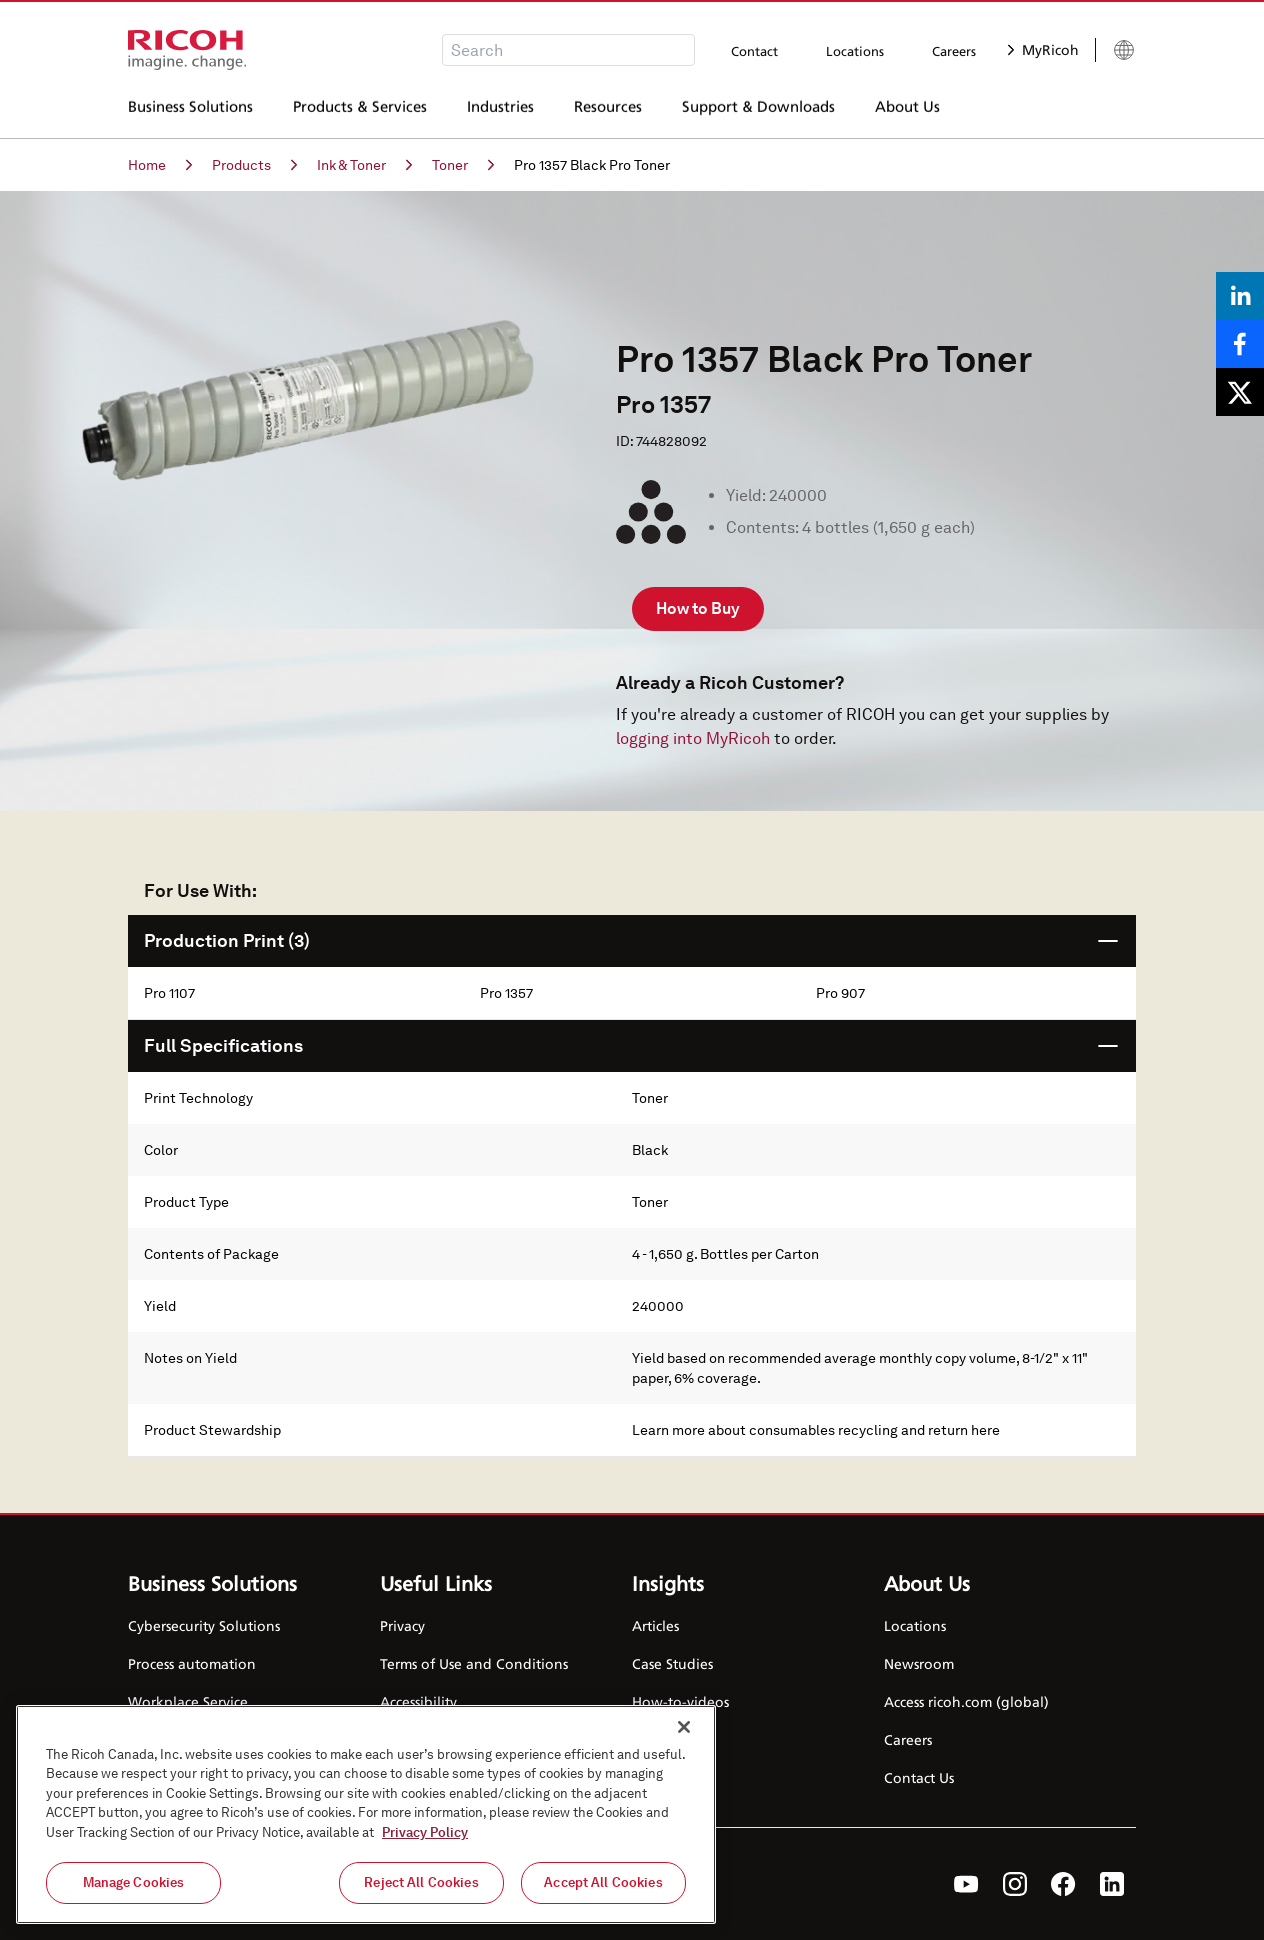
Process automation (192, 1663)
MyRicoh (1043, 49)
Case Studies (672, 1663)
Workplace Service (188, 1701)
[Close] (684, 1727)
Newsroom (919, 1663)
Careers (954, 51)
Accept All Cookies (603, 1882)
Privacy (402, 1625)
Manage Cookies (134, 1882)
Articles (655, 1625)
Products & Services (360, 109)
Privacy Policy (425, 1832)
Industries (500, 109)
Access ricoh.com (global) (966, 1701)
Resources (608, 109)
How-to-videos (680, 1701)
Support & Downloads (758, 109)
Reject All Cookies (421, 1882)
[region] (366, 1814)
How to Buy (698, 608)
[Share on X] (1240, 392)
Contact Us (919, 1777)
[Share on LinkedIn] (1240, 296)
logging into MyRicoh (693, 738)
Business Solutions (190, 109)
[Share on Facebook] (1240, 344)
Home (160, 165)
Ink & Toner (364, 165)
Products (254, 165)
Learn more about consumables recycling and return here (816, 1430)
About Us (907, 109)
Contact (754, 51)
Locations (855, 51)
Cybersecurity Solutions (204, 1625)
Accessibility (418, 1701)
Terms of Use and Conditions (474, 1663)
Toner (463, 165)
